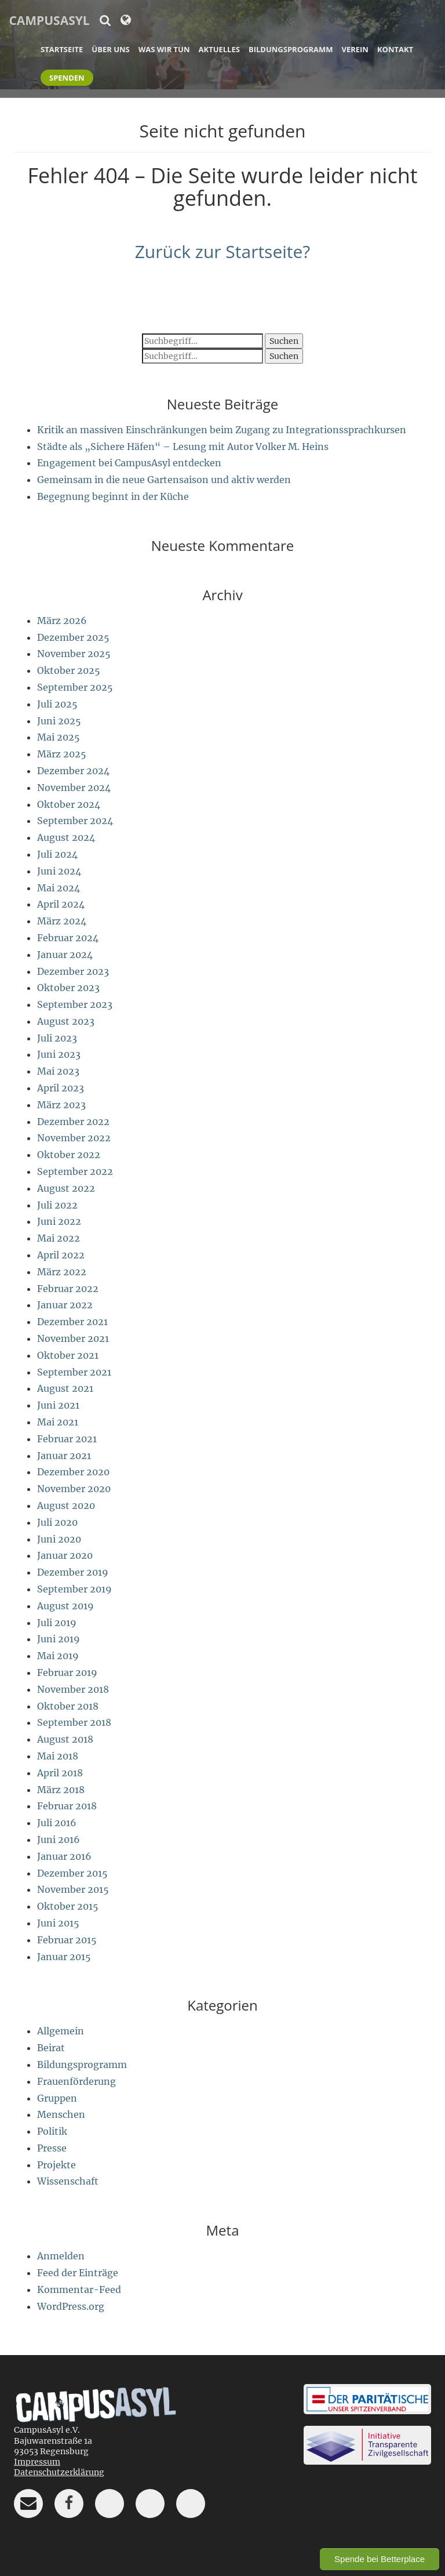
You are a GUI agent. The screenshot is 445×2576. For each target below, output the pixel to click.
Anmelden (61, 2256)
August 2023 (65, 1021)
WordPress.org (70, 2306)
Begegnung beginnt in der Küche (113, 496)
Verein (354, 49)
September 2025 (75, 687)
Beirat (51, 2047)
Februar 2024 (68, 938)
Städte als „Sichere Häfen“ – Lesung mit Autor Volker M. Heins (183, 446)
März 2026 (62, 620)
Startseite (62, 49)
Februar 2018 (67, 1806)
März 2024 (61, 921)
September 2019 (74, 1589)
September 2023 (74, 1004)
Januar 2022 (65, 1305)
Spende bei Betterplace (379, 2559)
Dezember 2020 (73, 1472)
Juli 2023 (57, 1038)
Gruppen (57, 2098)
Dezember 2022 (73, 1121)
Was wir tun (164, 49)
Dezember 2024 (73, 771)
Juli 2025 (57, 704)
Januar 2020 (65, 1555)
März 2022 (61, 1272)
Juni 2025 (59, 721)
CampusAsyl (49, 20)
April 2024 (61, 904)
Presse (52, 2148)
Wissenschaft (68, 2181)
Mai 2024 (58, 888)
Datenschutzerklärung (59, 2472)
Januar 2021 (64, 1455)
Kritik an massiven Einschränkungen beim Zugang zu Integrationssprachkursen (221, 430)
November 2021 (73, 1338)
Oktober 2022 (68, 1154)
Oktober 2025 (68, 670)
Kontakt (395, 49)
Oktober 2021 (68, 1355)
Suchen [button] (283, 341)
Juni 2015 (58, 1923)
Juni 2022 (59, 1221)
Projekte (56, 2165)
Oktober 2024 (68, 804)
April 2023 (60, 1088)
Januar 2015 (64, 1956)
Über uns (110, 49)
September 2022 (75, 1171)
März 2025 (61, 754)
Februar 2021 (67, 1439)
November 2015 (73, 1889)
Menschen (61, 2114)
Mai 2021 (57, 1422)
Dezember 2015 (72, 1873)
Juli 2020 (57, 1522)
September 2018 (74, 1722)
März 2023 (61, 1105)
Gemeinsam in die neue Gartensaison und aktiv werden (164, 479)
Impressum (37, 2462)
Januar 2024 (65, 954)
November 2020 (74, 1488)
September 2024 (75, 820)
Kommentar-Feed (79, 2289)
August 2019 (65, 1606)
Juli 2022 (57, 1205)
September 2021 (74, 1372)
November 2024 (74, 787)
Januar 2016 (64, 1856)
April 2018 (60, 1773)
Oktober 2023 (68, 987)
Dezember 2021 (72, 1321)
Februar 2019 (67, 1672)
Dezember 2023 (73, 971)
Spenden (67, 77)
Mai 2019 (58, 1655)
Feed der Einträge (77, 2273)
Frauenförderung (76, 2081)
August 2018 (65, 1739)
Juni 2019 (58, 1639)
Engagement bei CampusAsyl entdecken (129, 463)
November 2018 (73, 1689)
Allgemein (60, 2031)
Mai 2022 (58, 1238)
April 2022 (61, 1255)
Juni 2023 (59, 1054)
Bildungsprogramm (291, 49)
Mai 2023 (58, 1071)
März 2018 (61, 1789)
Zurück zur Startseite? (223, 251)
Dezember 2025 (73, 637)
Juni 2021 (58, 1405)
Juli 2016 (56, 1822)
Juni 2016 (58, 1839)
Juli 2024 (57, 854)
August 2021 (65, 1388)
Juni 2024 (59, 871)
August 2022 (66, 1188)
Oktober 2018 (68, 1706)
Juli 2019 (56, 1622)
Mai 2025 (58, 737)
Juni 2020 (59, 1539)
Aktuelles (219, 49)
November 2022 (74, 1138)
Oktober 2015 (68, 1906)
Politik (52, 2131)
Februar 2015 (67, 1940)
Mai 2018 (57, 1756)
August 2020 (66, 1505)
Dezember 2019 (72, 1572)
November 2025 (74, 653)
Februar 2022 (68, 1288)
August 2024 (66, 837)
